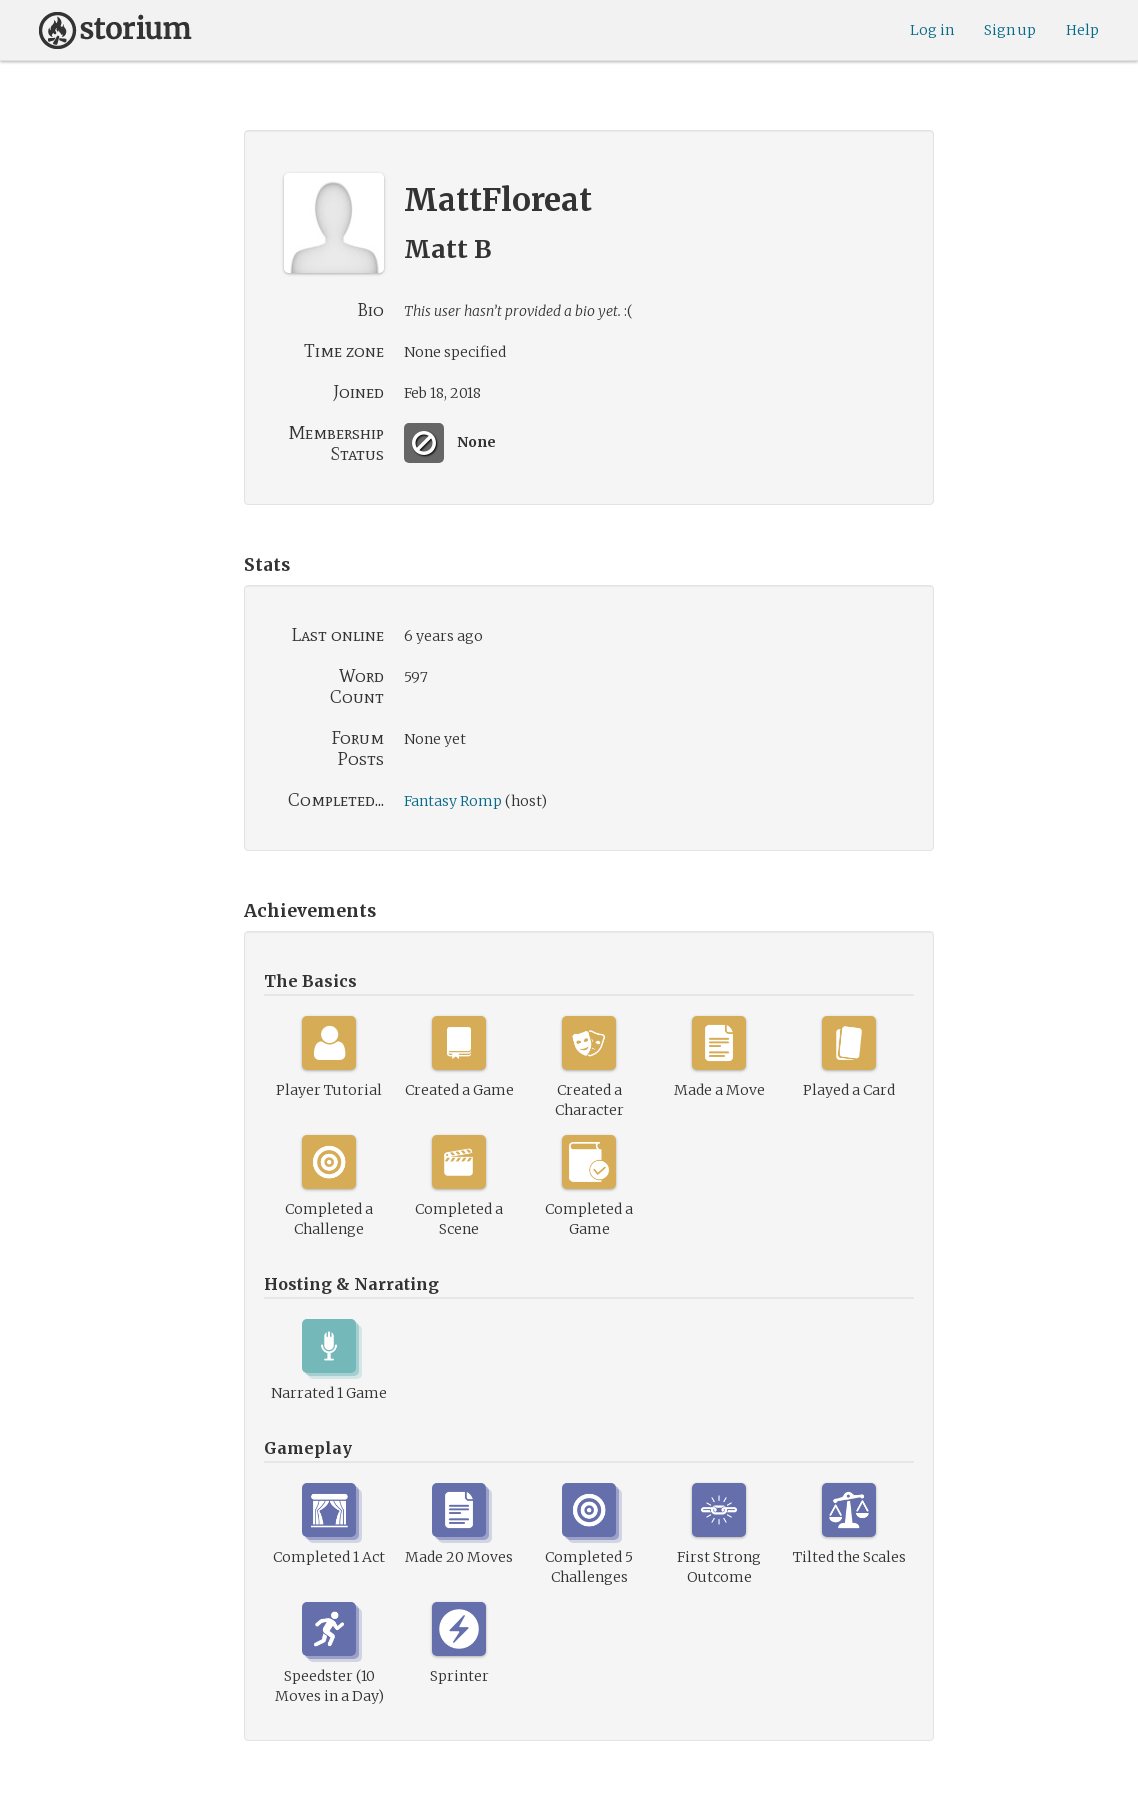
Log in (932, 30)
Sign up (1010, 30)
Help (1082, 30)
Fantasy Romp (453, 801)
